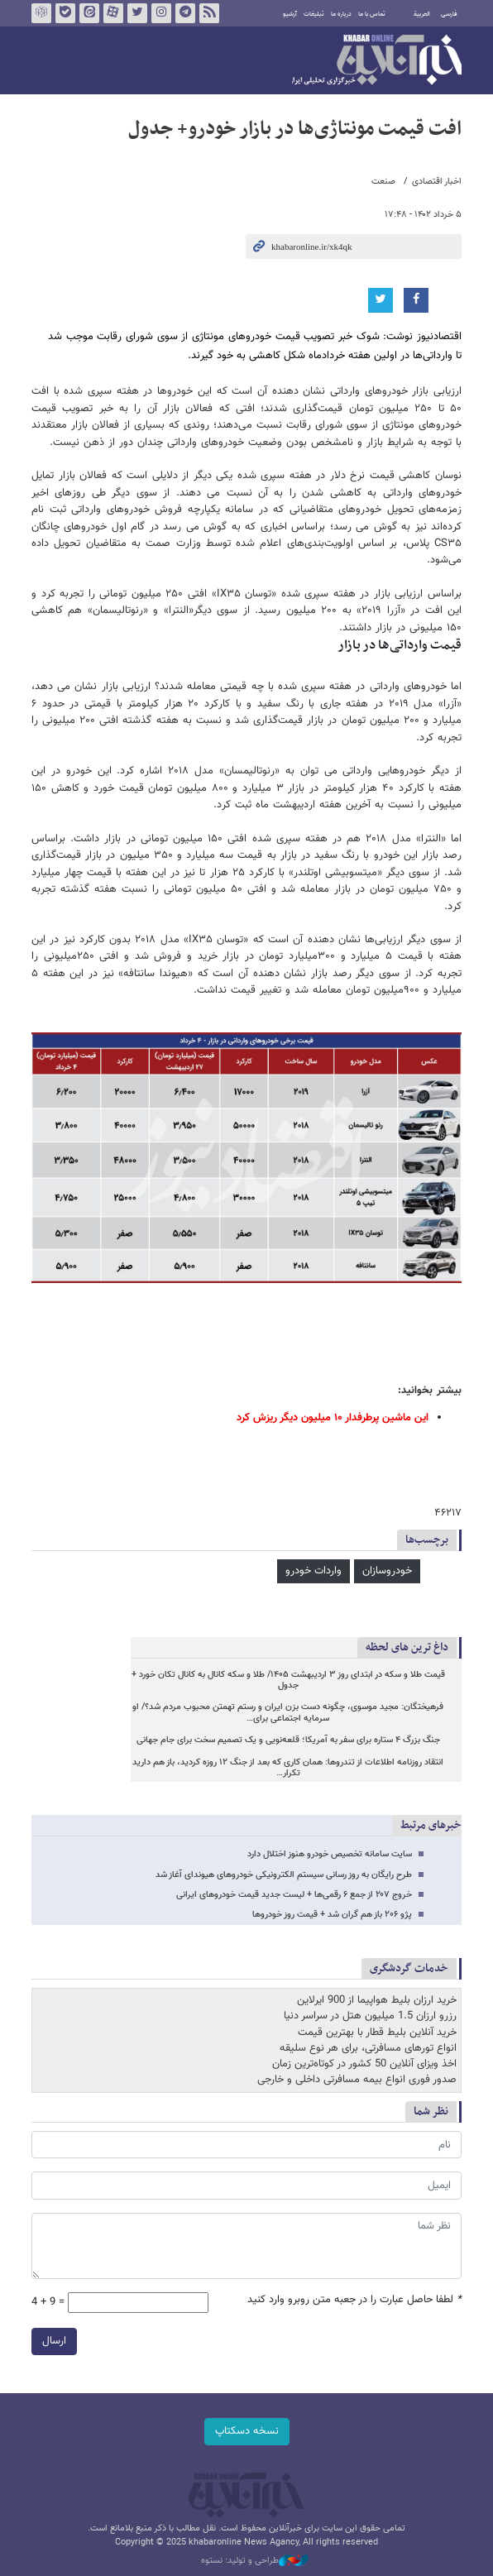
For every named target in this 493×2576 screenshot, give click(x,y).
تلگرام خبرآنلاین (185, 13)
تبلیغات (314, 14)
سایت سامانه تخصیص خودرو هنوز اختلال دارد (329, 1854)
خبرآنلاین (377, 61)
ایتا (89, 13)
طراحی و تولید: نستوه (255, 2561)
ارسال (54, 2341)
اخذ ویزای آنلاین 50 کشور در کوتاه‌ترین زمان (364, 2064)
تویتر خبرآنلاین (137, 13)
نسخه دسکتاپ (247, 2431)
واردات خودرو (313, 1571)
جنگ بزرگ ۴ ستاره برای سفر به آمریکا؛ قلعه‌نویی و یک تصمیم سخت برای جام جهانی (288, 1740)
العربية (422, 14)
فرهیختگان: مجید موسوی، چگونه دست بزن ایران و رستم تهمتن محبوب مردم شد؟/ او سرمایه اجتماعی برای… (287, 1713)
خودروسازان (387, 1571)
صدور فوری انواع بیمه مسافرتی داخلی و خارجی (357, 2079)
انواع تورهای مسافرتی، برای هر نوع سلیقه (368, 2048)
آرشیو (290, 14)
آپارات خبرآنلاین (113, 13)
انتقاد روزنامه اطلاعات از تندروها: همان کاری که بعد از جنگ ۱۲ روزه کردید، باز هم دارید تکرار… (287, 1768)
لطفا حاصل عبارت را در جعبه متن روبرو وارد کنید (354, 2300)
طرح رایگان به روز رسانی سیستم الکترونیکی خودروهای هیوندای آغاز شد (284, 1875)
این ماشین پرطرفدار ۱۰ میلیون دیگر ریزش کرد (332, 1418)
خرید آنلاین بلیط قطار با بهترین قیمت (377, 2032)
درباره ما (341, 14)
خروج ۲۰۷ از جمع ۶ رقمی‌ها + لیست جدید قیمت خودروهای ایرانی (294, 1895)
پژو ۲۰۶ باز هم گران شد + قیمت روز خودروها (332, 1915)
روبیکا (41, 13)
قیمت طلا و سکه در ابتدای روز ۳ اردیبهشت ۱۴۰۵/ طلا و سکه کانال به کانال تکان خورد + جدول (288, 1680)
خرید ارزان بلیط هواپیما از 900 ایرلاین (377, 2000)
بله (65, 13)
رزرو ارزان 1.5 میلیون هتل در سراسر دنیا (370, 2016)
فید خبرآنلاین (209, 13)
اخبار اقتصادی (437, 182)
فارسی (449, 14)
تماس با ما (371, 14)
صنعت (383, 182)
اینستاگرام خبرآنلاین (161, 13)
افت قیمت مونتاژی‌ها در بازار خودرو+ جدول (295, 129)
